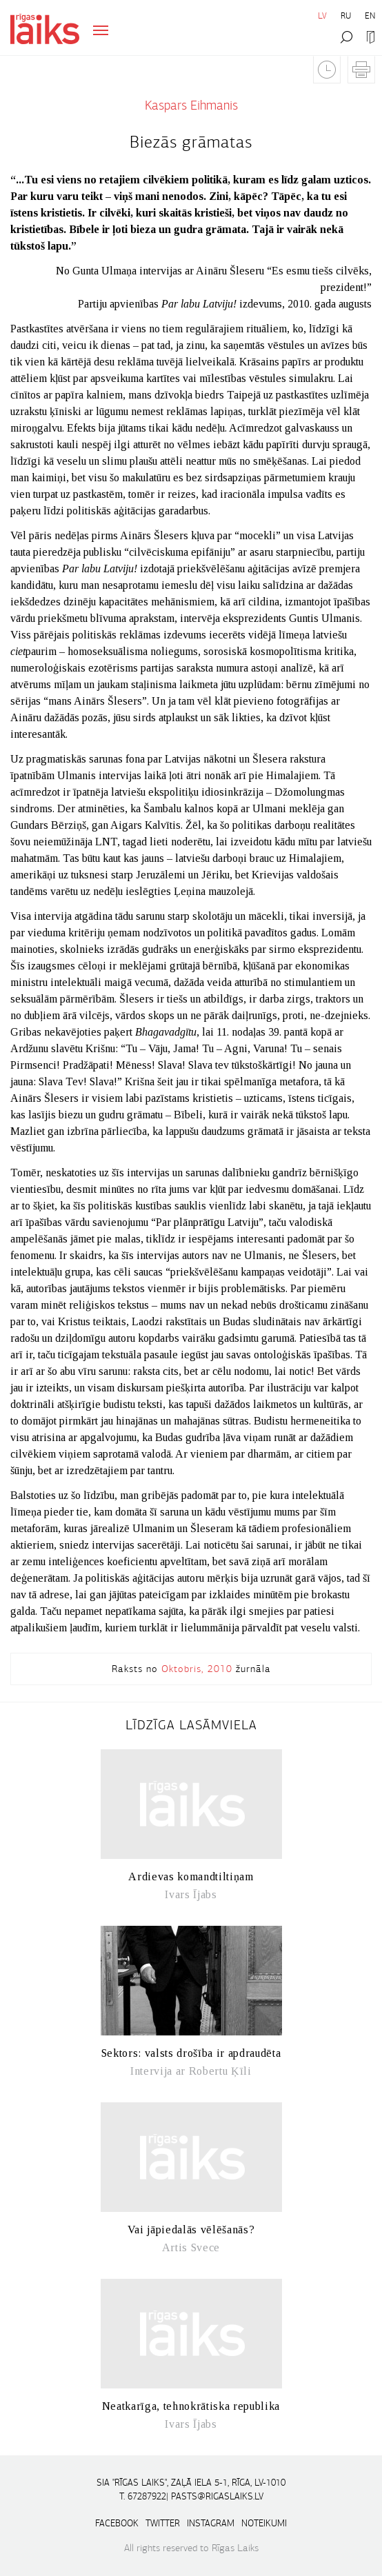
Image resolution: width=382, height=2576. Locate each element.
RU (346, 15)
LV (322, 15)
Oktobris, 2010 (196, 1668)
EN (370, 15)
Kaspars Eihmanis (191, 105)
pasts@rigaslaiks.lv (217, 2496)
